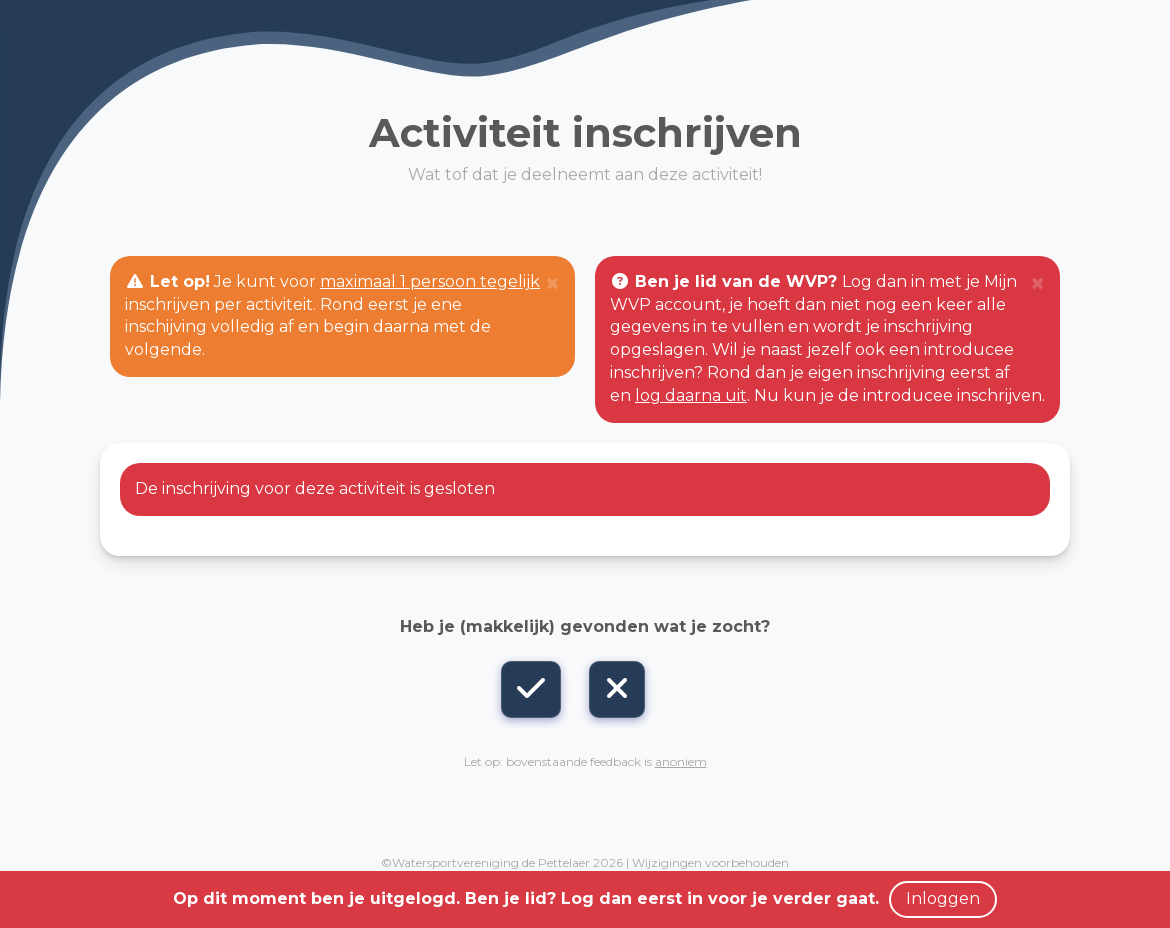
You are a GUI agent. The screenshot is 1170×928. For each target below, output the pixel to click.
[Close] (552, 283)
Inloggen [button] (943, 898)
